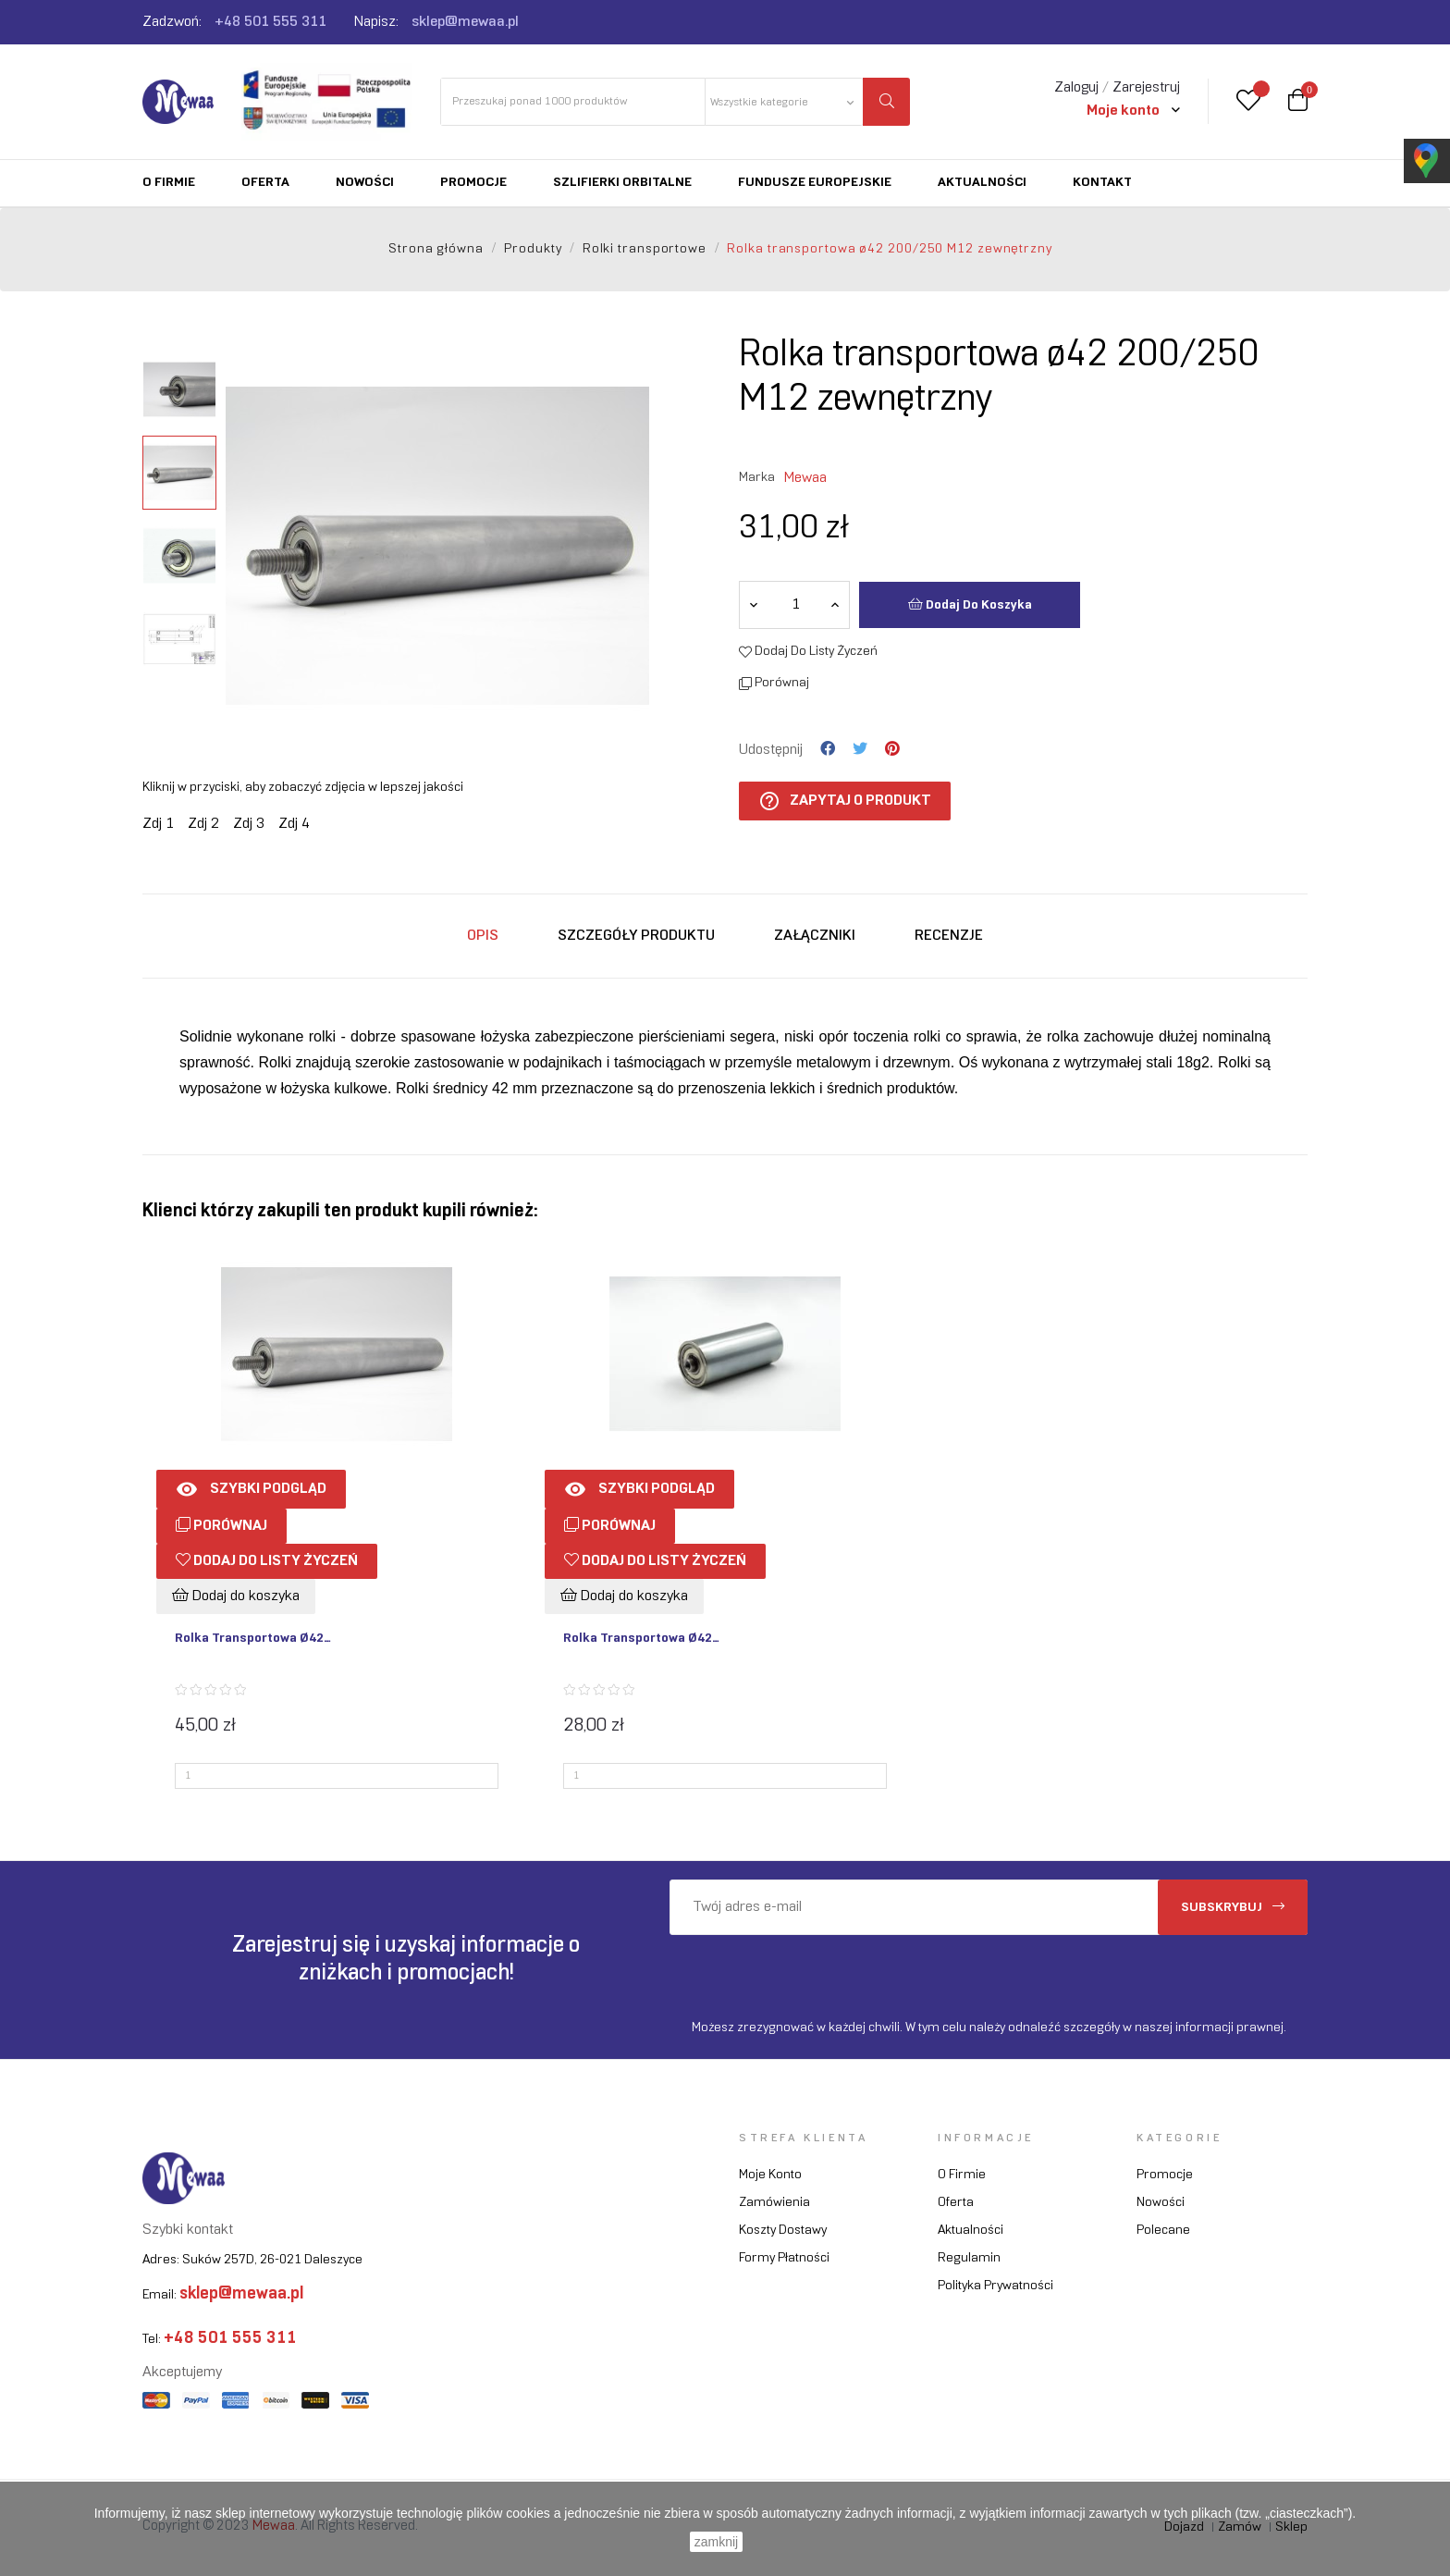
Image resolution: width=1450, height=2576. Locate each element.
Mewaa (805, 478)
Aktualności (970, 2231)
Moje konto (770, 2175)
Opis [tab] (482, 936)
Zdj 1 (158, 824)
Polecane (1163, 2231)
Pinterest (892, 749)
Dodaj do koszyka (970, 604)
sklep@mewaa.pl (465, 22)
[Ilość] (795, 605)
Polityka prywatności (995, 2286)
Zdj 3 (248, 824)
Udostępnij (827, 749)
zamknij (716, 2541)
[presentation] (824, 1971)
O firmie (962, 2175)
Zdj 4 (294, 824)
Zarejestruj (1146, 87)
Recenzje (949, 936)
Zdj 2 (203, 824)
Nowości (1161, 2203)
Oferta (956, 2203)
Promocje (1165, 2175)
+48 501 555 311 (270, 22)
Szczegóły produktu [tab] (636, 936)
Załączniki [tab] (814, 936)
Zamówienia (774, 2203)
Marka (757, 478)
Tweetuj (860, 749)
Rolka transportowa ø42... (253, 1639)
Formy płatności (784, 2258)
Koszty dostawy (783, 2231)
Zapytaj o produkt (844, 801)
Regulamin (969, 2258)
